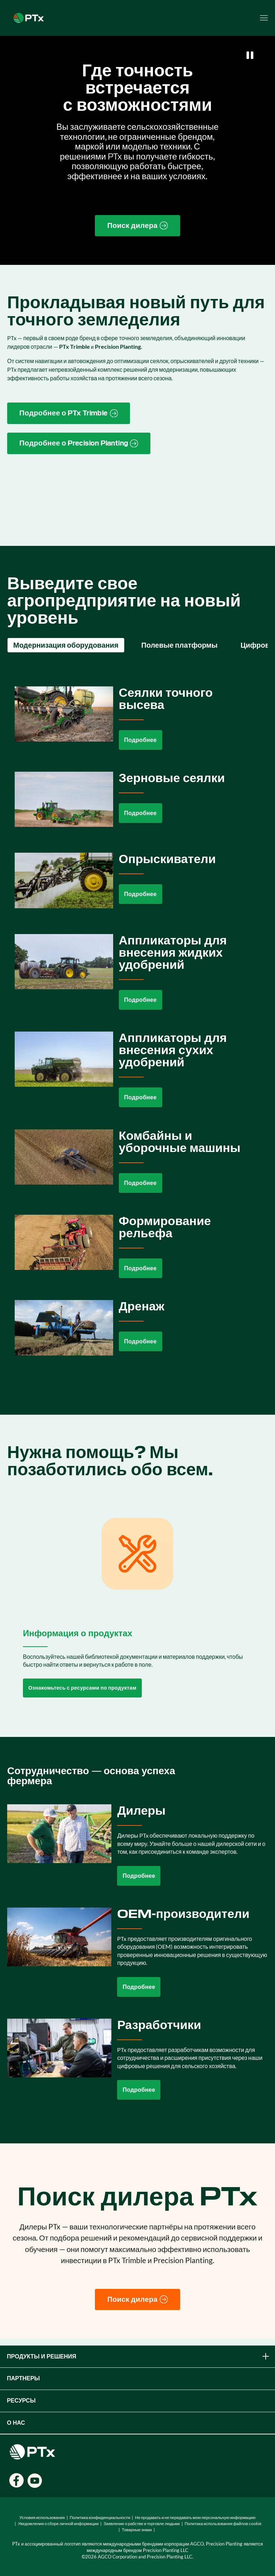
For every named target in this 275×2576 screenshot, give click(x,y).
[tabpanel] (137, 1026)
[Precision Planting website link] (78, 443)
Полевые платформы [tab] (179, 645)
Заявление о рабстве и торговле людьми (141, 2523)
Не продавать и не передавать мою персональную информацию (195, 2517)
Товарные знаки (137, 2529)
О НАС (16, 2423)
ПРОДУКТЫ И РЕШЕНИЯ (139, 2356)
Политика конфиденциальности (100, 2517)
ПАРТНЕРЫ (23, 2378)
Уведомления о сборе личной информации (58, 2523)
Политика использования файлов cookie (223, 2523)
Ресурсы (21, 2400)
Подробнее (140, 740)
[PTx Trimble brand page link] (68, 413)
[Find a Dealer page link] (137, 226)
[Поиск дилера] (137, 2299)
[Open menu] (264, 18)
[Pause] (250, 55)
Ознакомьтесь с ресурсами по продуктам (82, 1688)
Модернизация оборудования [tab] (66, 645)
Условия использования (42, 2517)
